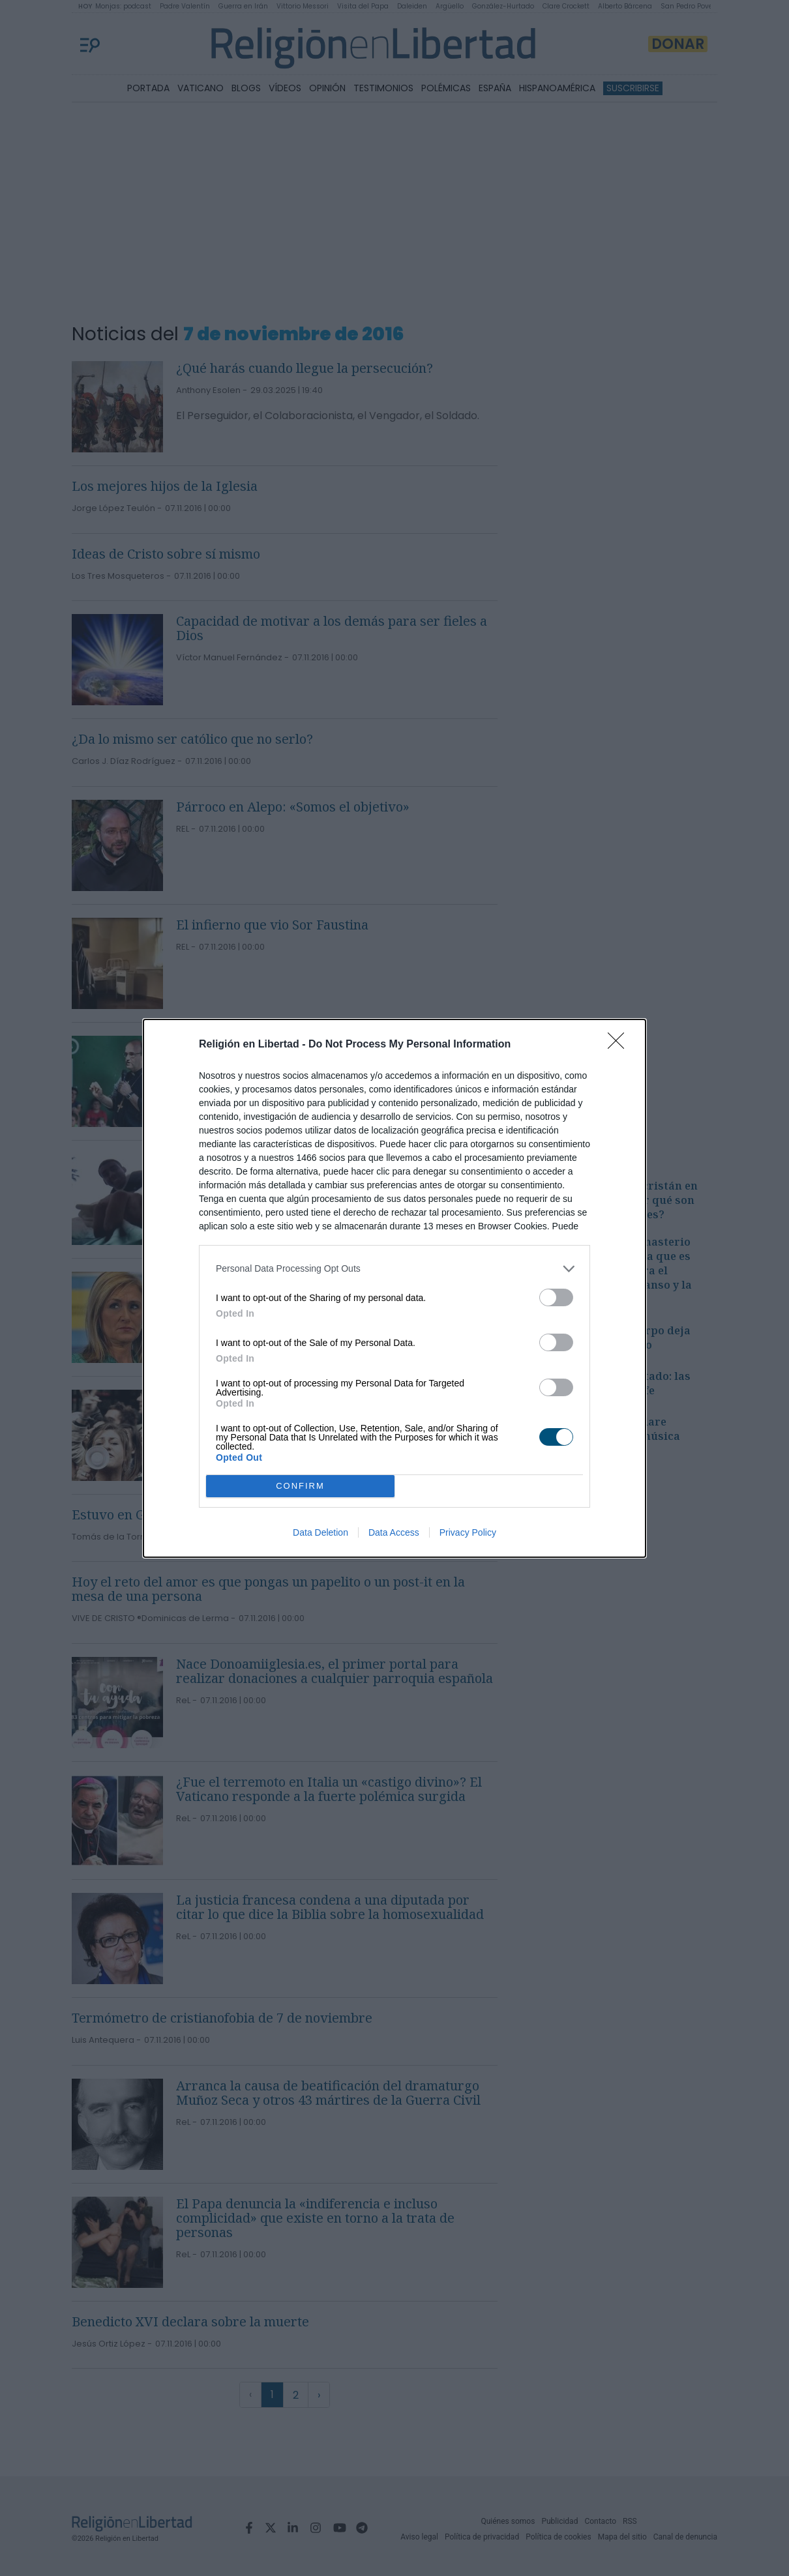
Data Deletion (320, 1532)
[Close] (620, 1044)
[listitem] (394, 1269)
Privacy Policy (467, 1532)
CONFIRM (300, 1486)
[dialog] (394, 1288)
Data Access (393, 1532)
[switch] (556, 1297)
